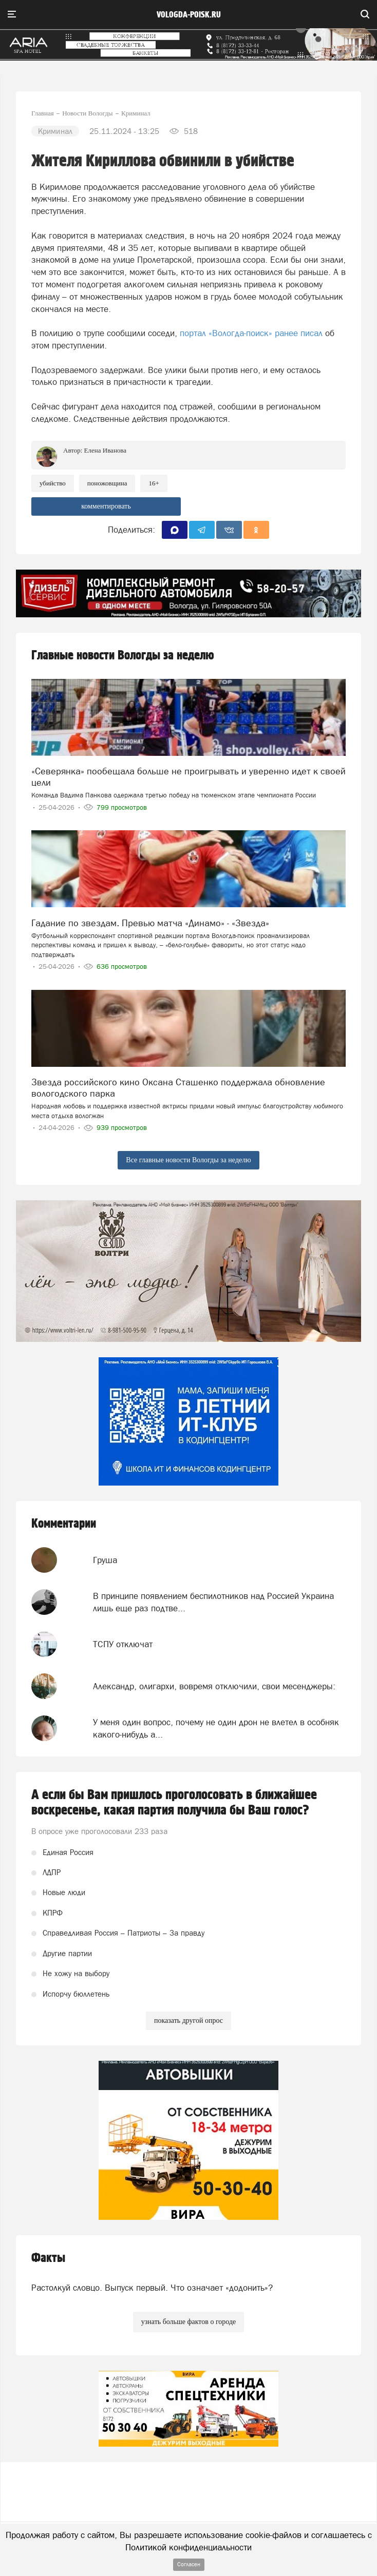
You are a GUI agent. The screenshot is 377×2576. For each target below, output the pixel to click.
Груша (105, 1560)
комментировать (106, 506)
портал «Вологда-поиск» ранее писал (251, 333)
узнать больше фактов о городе (188, 2322)
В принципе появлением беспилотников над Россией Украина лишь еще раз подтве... (213, 1602)
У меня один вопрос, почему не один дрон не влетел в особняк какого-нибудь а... (216, 1728)
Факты (48, 2258)
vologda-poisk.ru (189, 15)
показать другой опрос (188, 2020)
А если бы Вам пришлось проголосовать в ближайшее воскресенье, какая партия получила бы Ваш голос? (174, 1802)
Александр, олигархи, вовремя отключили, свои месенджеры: (214, 1686)
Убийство (53, 483)
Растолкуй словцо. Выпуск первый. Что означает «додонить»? (152, 2287)
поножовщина (107, 483)
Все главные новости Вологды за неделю (188, 1160)
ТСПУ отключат (123, 1644)
